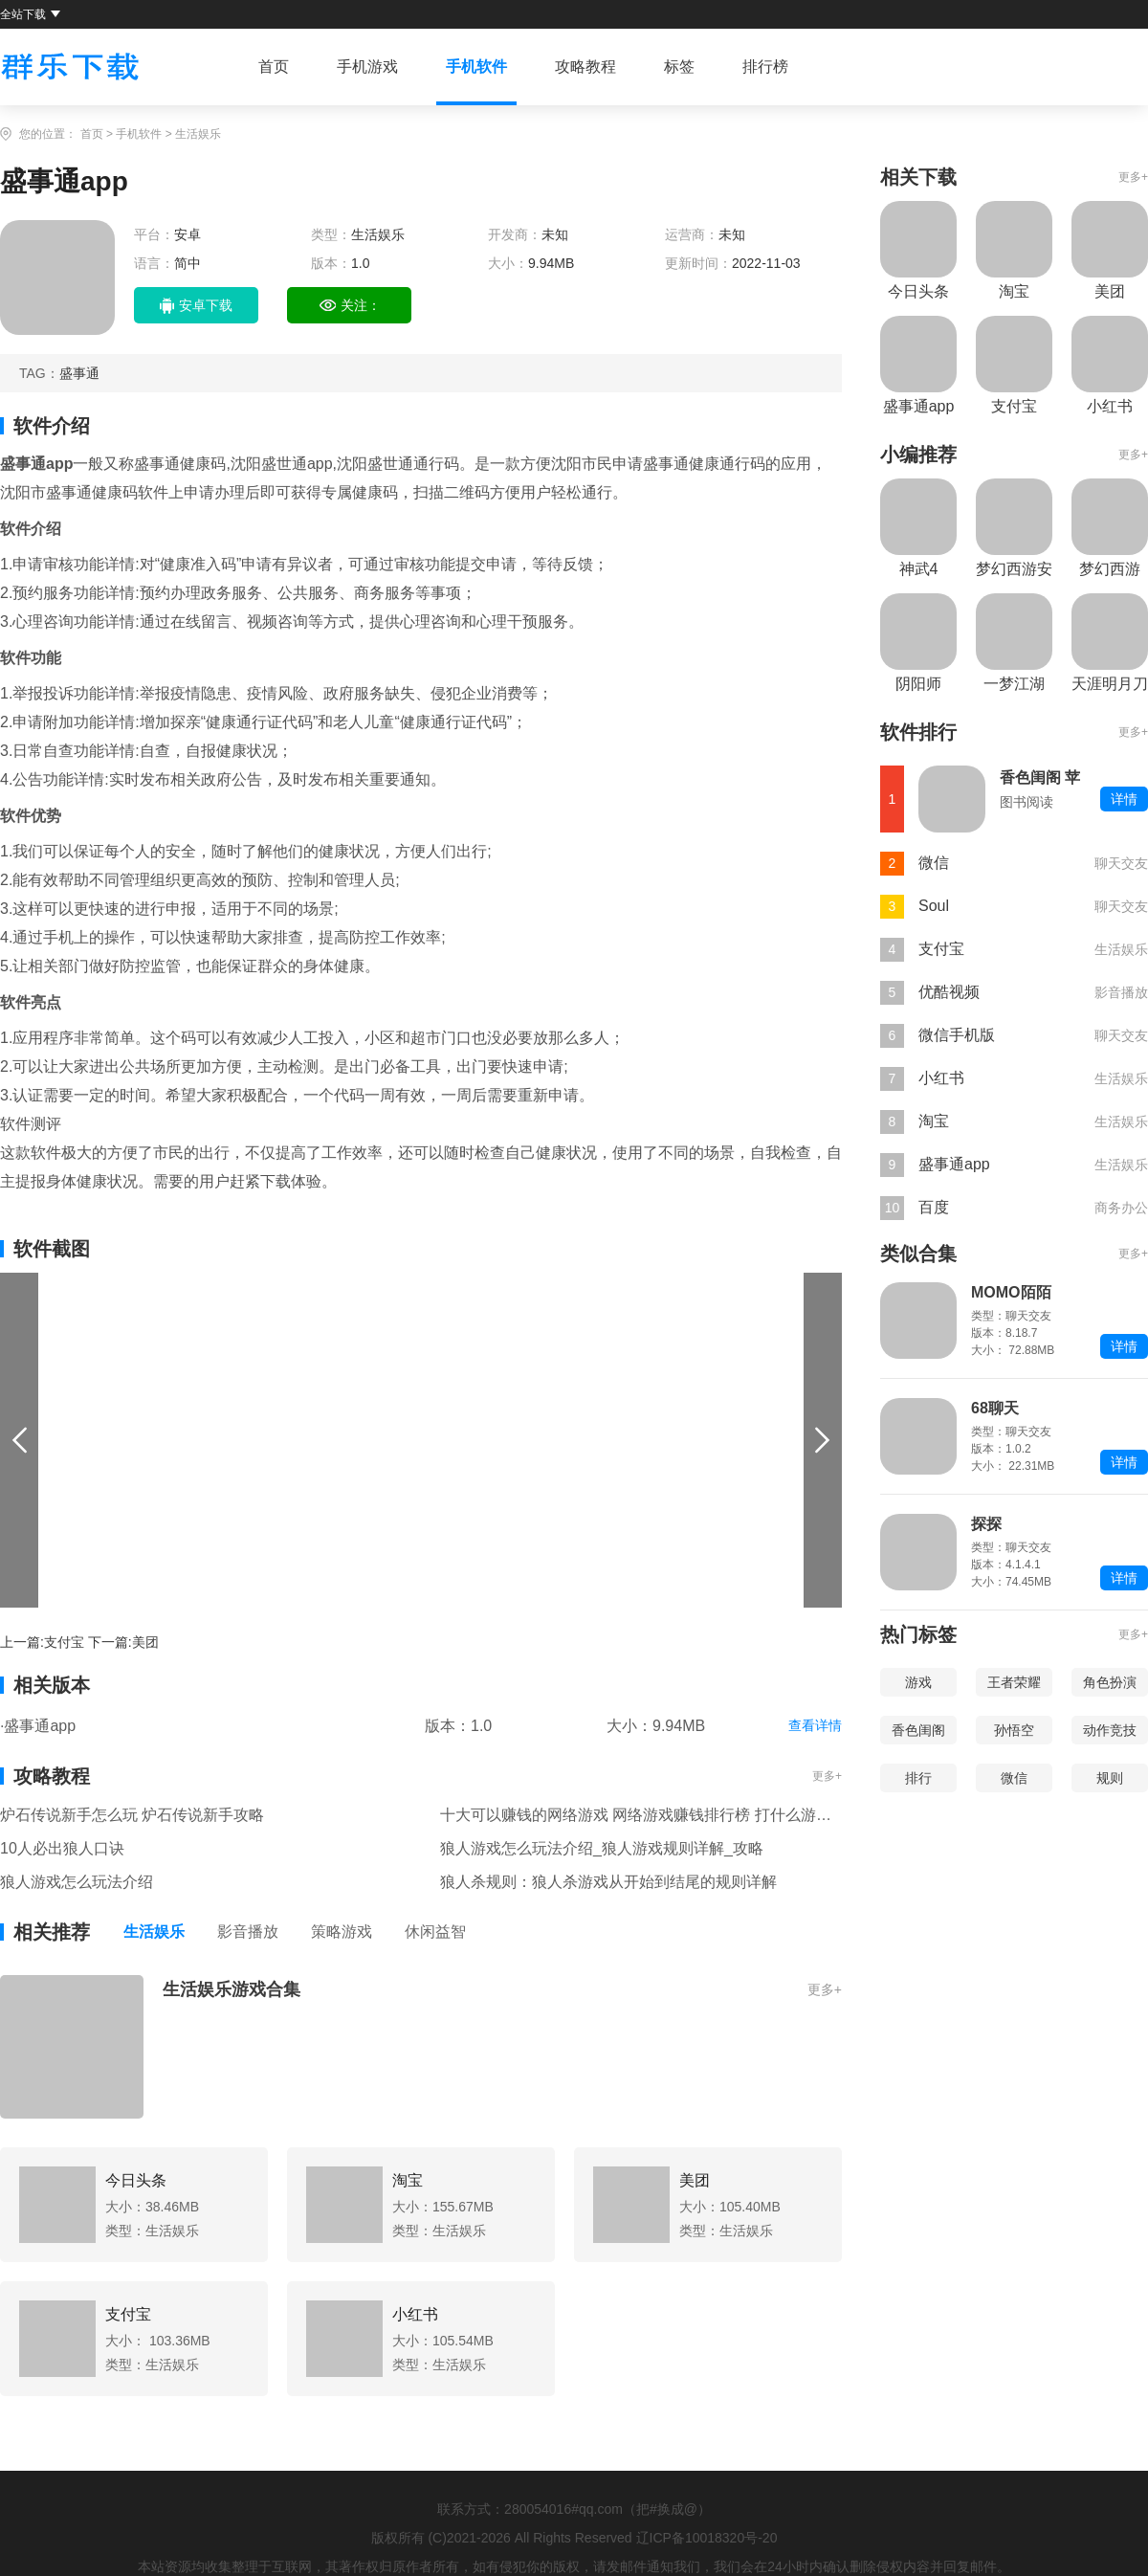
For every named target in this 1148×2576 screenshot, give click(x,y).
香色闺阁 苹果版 (1040, 779)
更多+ (827, 1776)
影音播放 (247, 1931)
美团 (145, 1642)
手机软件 (476, 66)
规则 (1109, 1778)
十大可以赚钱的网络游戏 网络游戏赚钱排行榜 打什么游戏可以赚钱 (641, 1815)
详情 (1124, 799)
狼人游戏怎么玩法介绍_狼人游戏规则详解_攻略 (601, 1848)
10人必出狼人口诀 (62, 1848)
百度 (933, 1207)
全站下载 (30, 14)
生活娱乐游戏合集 (231, 1989)
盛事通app (954, 1164)
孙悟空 (1014, 1730)
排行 (918, 1778)
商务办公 (1121, 1207)
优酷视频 (949, 992)
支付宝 (64, 1642)
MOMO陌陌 (1011, 1292)
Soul (933, 906)
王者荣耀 (1014, 1682)
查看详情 (815, 1725)
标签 (679, 66)
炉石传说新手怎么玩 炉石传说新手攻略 (132, 1815)
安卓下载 (196, 306)
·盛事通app (38, 1726)
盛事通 (79, 373)
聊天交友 (1121, 863)
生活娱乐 (198, 134)
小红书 (941, 1078)
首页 (273, 66)
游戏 (918, 1682)
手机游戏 (367, 66)
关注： (350, 306)
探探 (986, 1524)
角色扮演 (1110, 1682)
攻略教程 (585, 66)
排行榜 (765, 66)
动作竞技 (1110, 1730)
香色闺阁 (918, 1730)
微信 (933, 863)
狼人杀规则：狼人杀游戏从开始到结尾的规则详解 (608, 1882)
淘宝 (933, 1121)
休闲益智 (435, 1931)
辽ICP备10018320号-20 (707, 2537)
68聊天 (995, 1408)
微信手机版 (956, 1035)
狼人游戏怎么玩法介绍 (76, 1882)
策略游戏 (341, 1931)
